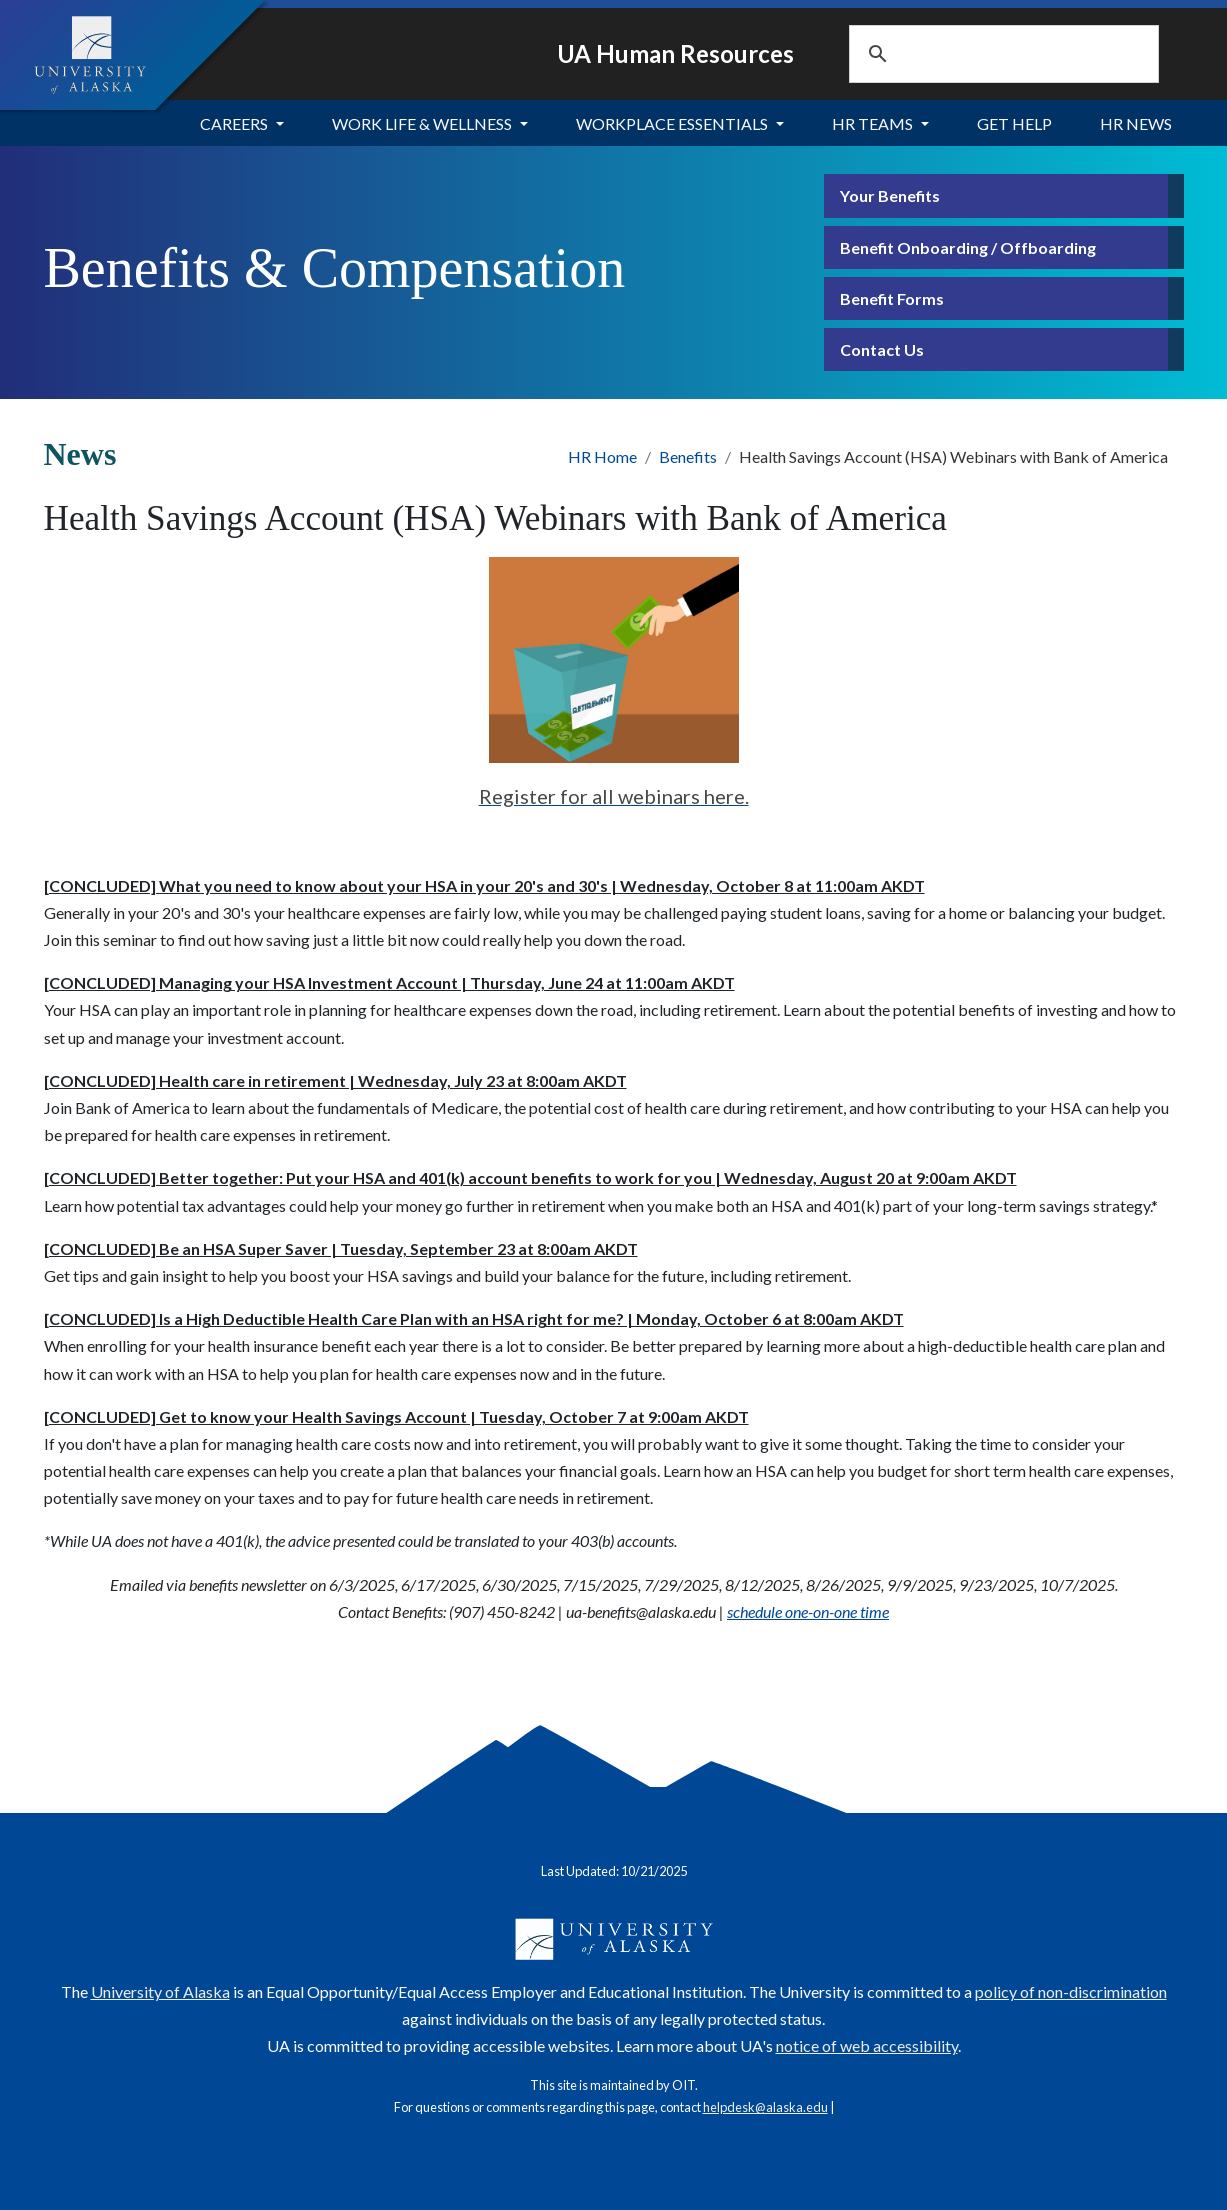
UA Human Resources (675, 53)
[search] (978, 54)
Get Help (1014, 123)
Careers (234, 123)
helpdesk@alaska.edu (765, 2107)
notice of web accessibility (867, 2045)
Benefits (688, 456)
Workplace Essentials (672, 123)
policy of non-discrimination (1071, 1991)
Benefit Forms (892, 298)
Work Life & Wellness (422, 123)
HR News (1136, 123)
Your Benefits (890, 195)
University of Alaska (160, 1991)
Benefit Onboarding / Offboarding (968, 247)
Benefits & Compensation (335, 268)
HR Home (602, 456)
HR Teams (872, 123)
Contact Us (882, 349)
